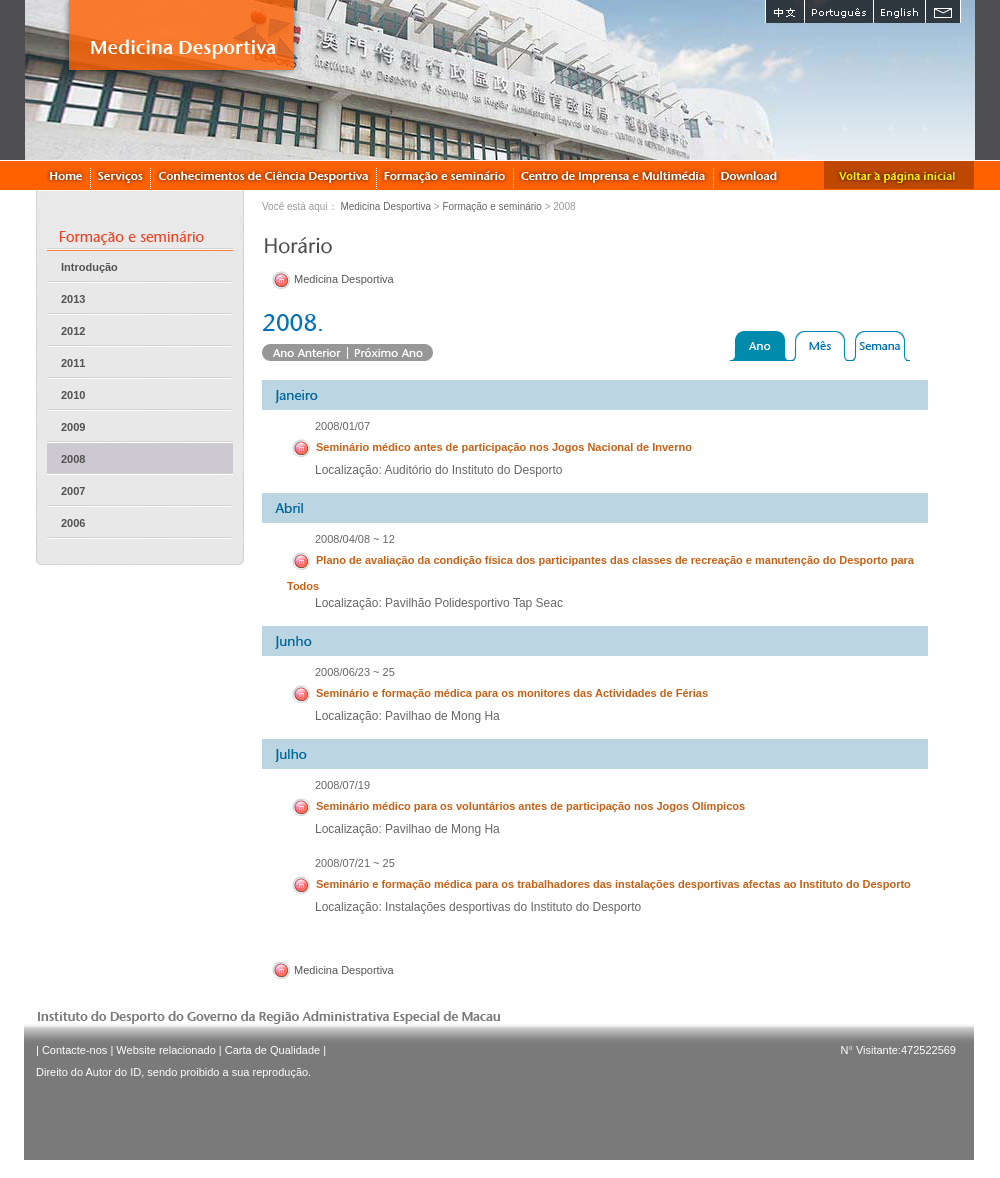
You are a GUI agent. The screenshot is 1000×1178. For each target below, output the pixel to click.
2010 (73, 395)
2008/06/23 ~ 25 (355, 672)
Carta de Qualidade (272, 1050)
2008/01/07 (342, 426)
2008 (73, 459)
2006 (73, 523)
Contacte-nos (74, 1050)
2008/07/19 (342, 785)
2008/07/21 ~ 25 (355, 863)
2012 (73, 331)
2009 (73, 427)
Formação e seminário (491, 206)
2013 (73, 299)
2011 (73, 363)
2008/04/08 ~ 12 (355, 539)
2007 (73, 491)
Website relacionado (165, 1050)
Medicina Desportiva (385, 206)
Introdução (89, 267)
